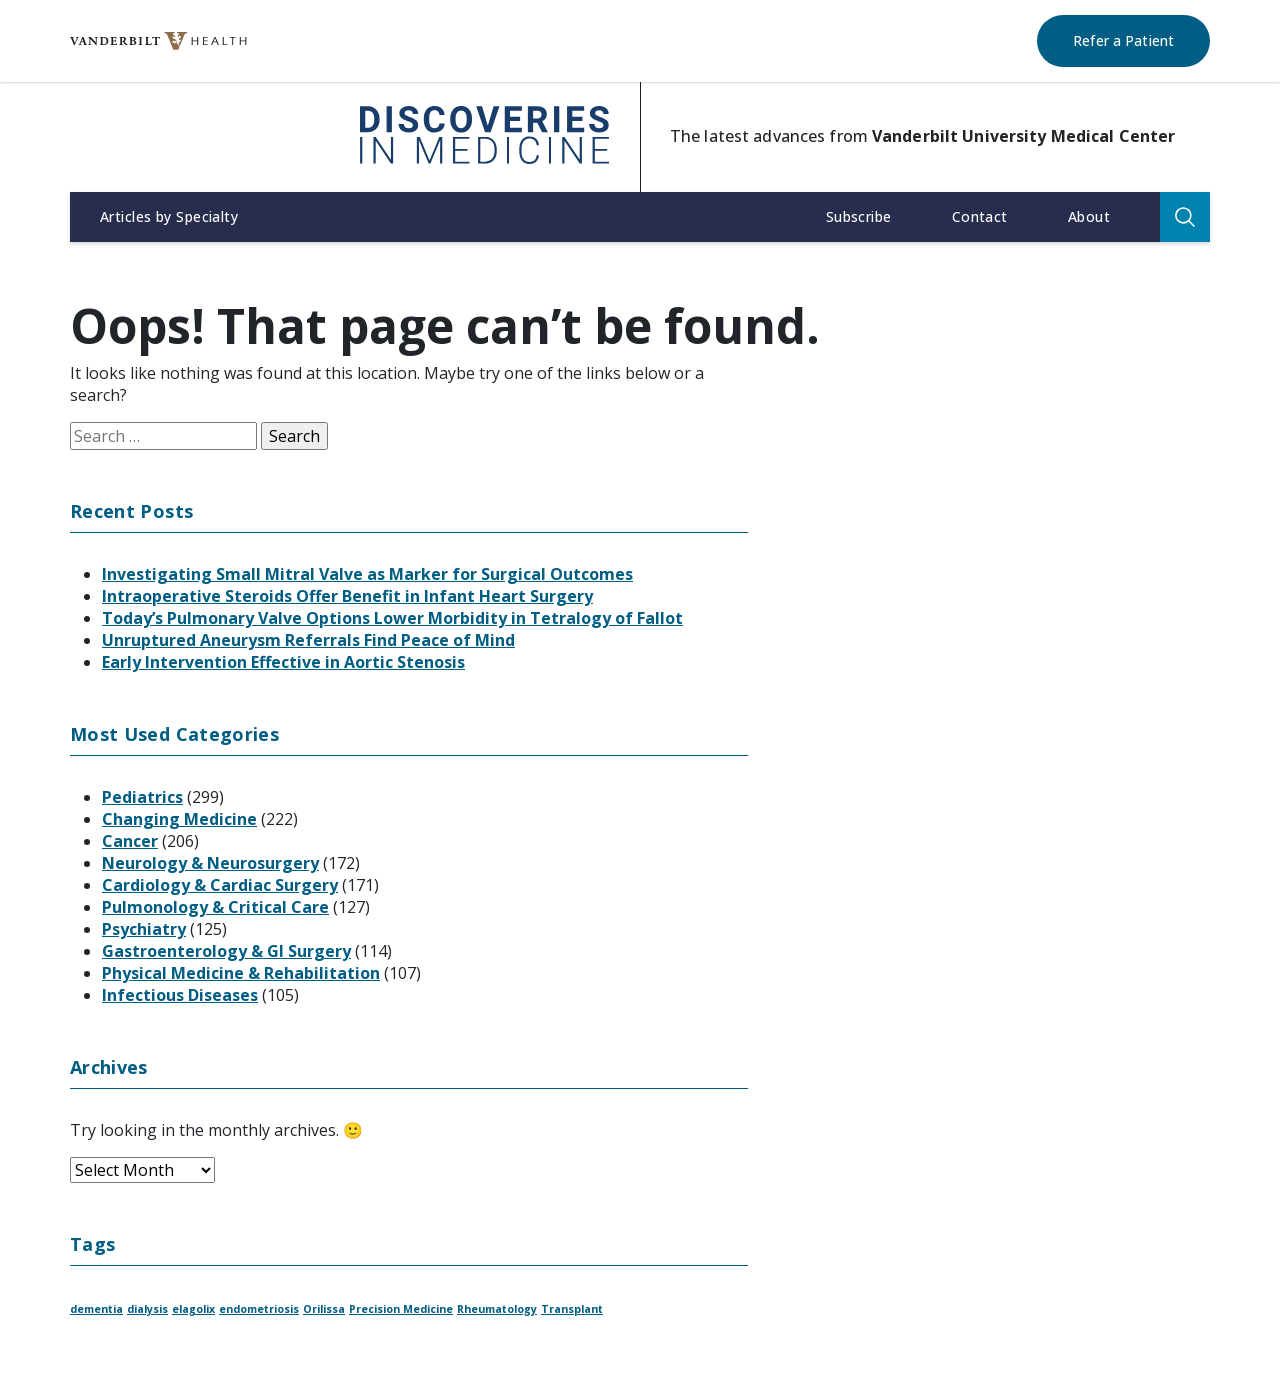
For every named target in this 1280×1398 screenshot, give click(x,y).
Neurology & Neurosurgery (210, 863)
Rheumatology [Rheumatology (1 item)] (497, 1309)
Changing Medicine (179, 819)
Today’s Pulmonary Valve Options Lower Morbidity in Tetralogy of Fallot (392, 618)
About (1089, 216)
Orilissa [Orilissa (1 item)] (324, 1309)
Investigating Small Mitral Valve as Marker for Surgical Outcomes (367, 574)
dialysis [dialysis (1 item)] (147, 1309)
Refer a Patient (1123, 40)
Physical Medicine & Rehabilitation (241, 973)
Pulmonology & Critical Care (215, 907)
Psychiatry (144, 929)
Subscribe (859, 216)
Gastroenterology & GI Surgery (226, 951)
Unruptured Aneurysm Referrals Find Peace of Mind (308, 640)
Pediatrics (142, 797)
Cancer (130, 841)
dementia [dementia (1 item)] (96, 1309)
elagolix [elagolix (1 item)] (193, 1309)
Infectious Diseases (180, 995)
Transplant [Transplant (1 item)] (572, 1309)
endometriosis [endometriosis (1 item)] (259, 1309)
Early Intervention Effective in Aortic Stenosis (283, 662)
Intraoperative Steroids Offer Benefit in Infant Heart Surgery (347, 596)
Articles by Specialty (169, 216)
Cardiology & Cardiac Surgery (220, 885)
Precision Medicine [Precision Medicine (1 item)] (401, 1309)
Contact (980, 216)
